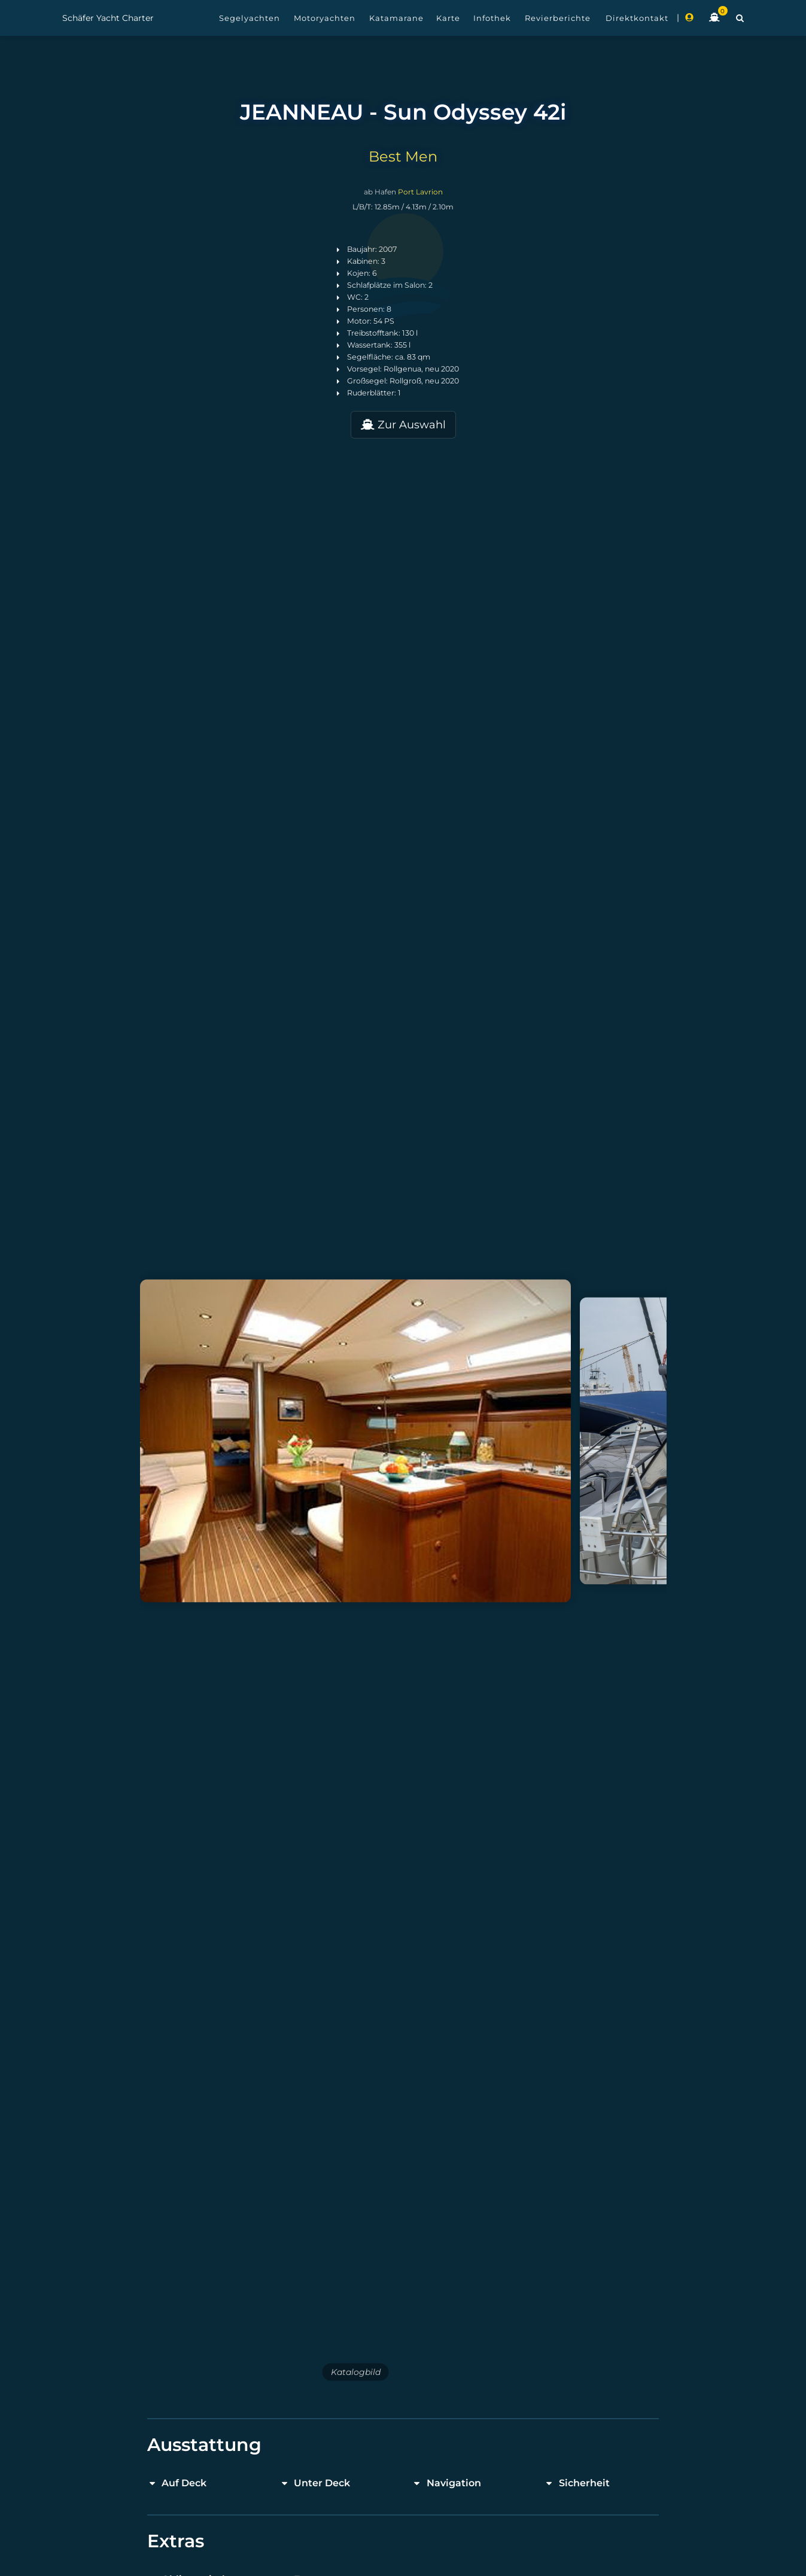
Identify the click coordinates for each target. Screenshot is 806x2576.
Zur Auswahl (403, 424)
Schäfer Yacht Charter (108, 18)
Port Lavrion (420, 191)
